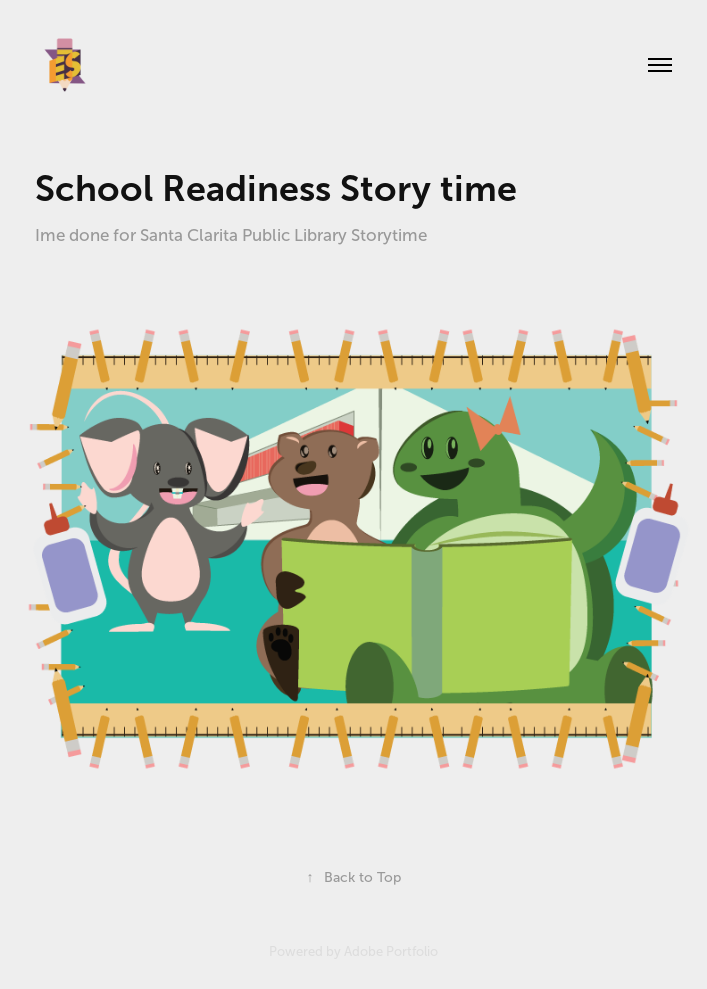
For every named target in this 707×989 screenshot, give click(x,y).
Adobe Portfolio (391, 951)
